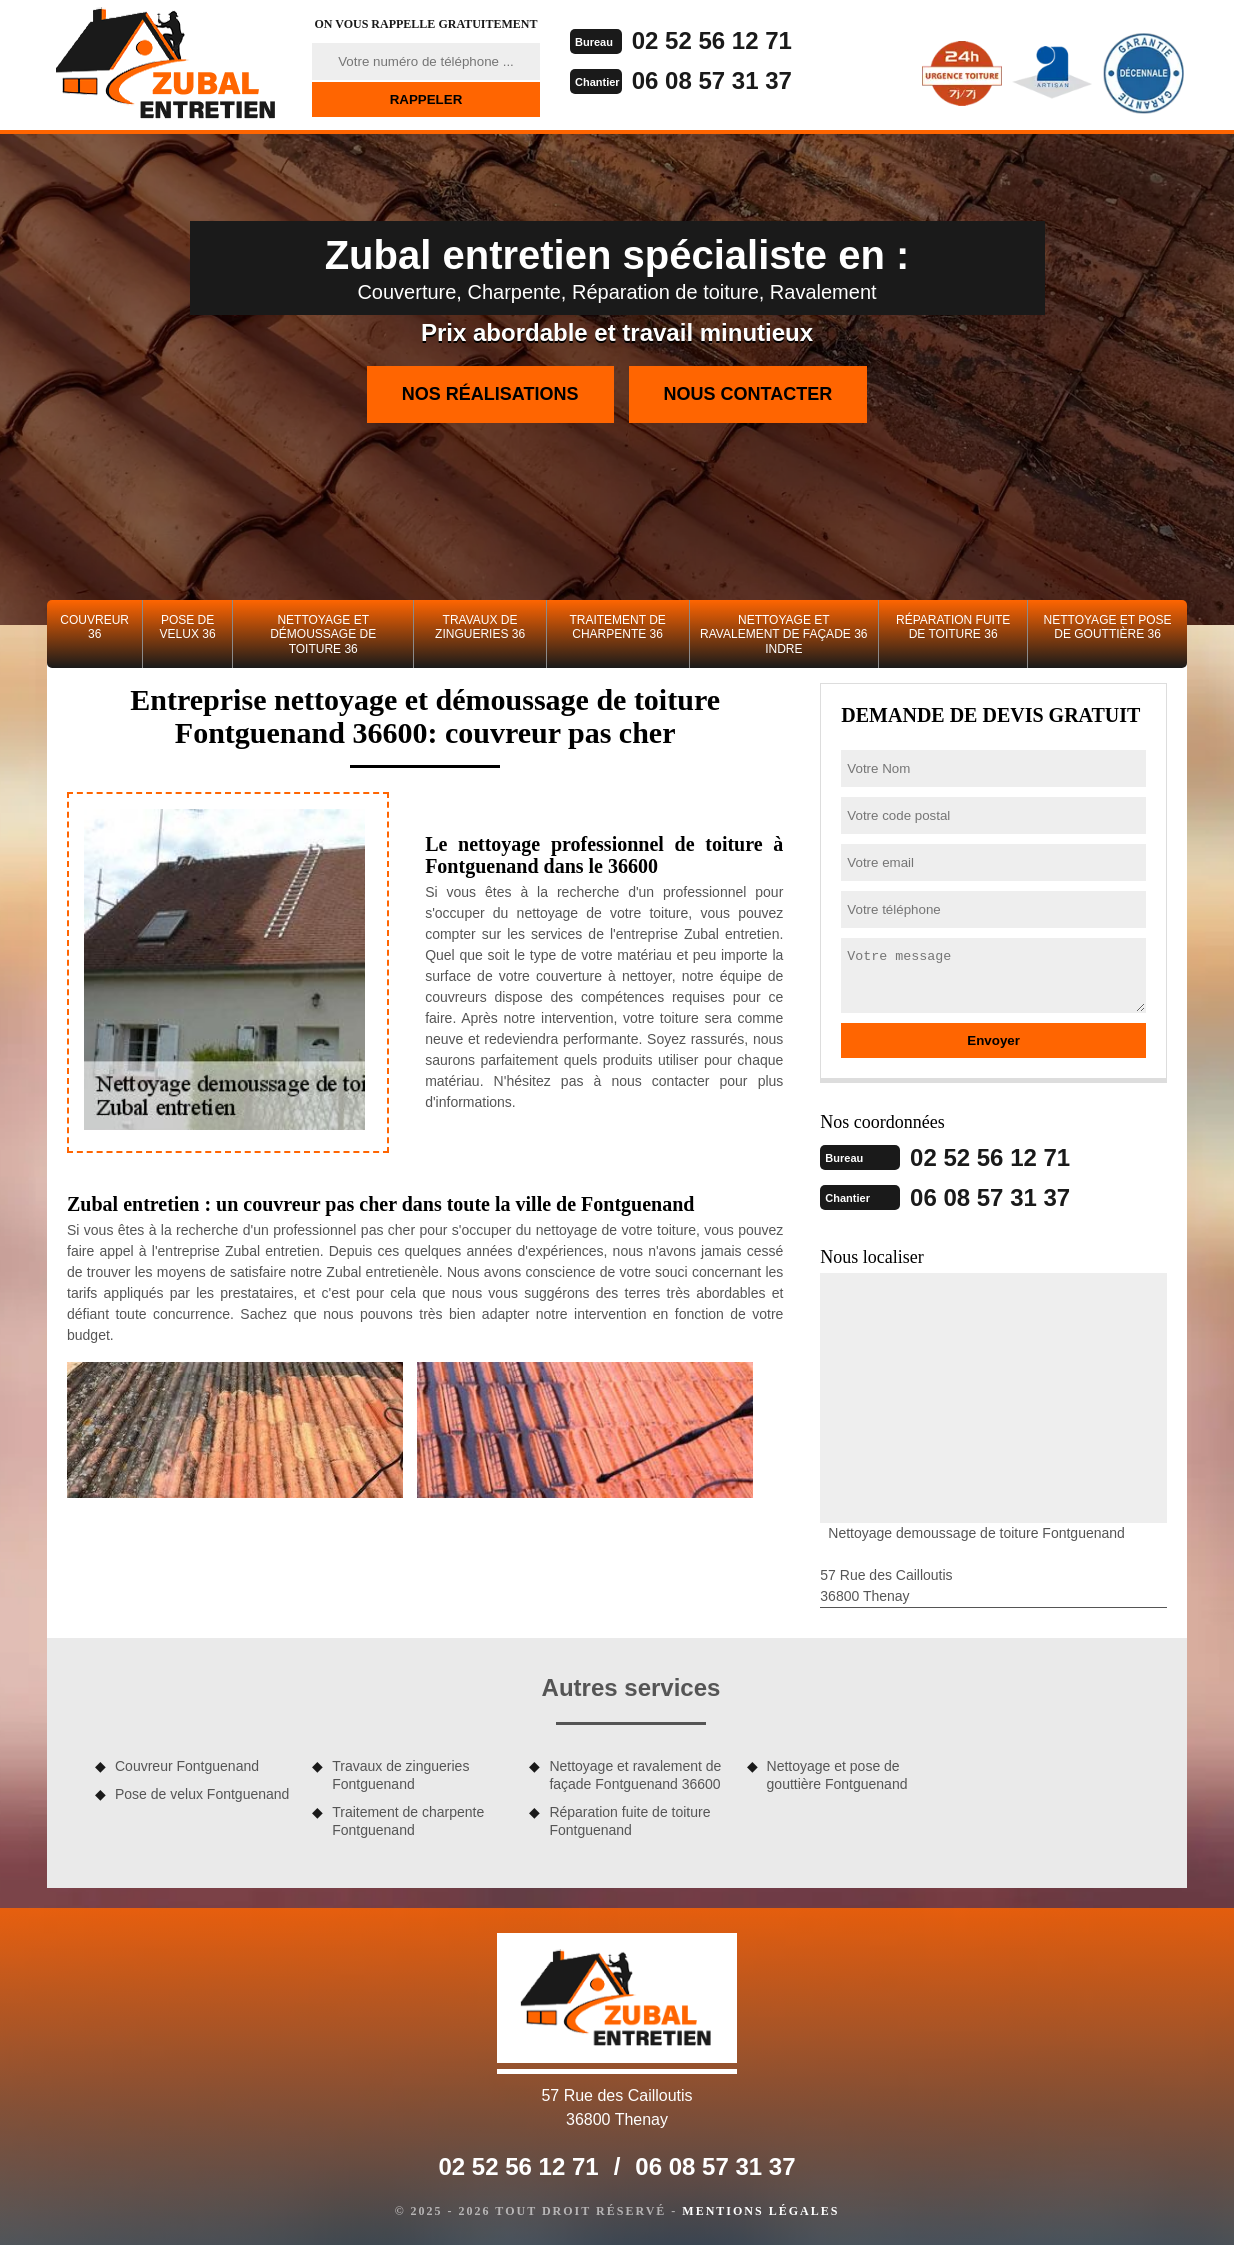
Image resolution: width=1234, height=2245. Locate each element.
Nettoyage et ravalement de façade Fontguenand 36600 (635, 1775)
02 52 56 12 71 (712, 40)
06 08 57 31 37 (712, 80)
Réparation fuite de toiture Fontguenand (629, 1821)
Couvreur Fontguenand (187, 1766)
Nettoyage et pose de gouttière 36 (1108, 627)
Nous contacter (748, 394)
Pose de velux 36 (188, 627)
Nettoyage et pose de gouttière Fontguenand (837, 1775)
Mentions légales (760, 2211)
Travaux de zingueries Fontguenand (400, 1775)
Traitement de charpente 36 (617, 627)
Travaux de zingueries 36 (480, 627)
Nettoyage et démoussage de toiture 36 (323, 634)
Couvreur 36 (94, 627)
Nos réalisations (490, 394)
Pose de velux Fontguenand (202, 1794)
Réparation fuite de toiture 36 (953, 627)
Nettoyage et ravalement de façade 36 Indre (783, 634)
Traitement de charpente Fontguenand (408, 1821)
